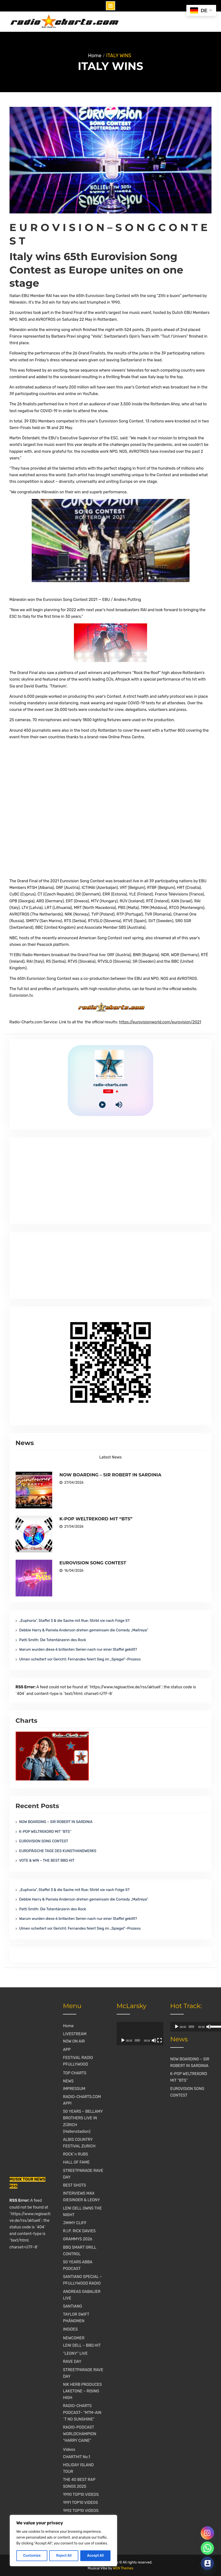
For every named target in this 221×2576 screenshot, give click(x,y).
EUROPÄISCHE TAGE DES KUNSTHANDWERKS (57, 1851)
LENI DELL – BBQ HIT (82, 2345)
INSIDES (70, 2329)
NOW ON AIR (74, 2041)
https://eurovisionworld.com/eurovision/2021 (160, 1022)
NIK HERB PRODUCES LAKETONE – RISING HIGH (82, 2391)
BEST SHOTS (74, 2185)
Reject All (63, 2556)
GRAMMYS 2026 (77, 2239)
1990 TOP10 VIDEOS (81, 2494)
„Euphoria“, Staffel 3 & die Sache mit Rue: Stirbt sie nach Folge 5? (74, 1620)
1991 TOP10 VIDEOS (80, 2502)
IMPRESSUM (74, 2088)
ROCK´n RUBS (75, 2154)
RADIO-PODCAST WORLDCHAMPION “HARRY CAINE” (79, 2434)
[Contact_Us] (207, 2563)
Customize (32, 2556)
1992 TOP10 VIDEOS (81, 2510)
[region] (63, 2540)
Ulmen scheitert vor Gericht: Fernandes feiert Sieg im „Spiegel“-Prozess (80, 1659)
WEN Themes (123, 2568)
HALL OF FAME (76, 2162)
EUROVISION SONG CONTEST (93, 1563)
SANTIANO (72, 2306)
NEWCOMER (73, 2338)
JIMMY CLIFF (74, 2223)
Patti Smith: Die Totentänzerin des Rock (52, 1640)
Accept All (95, 2556)
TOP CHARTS (74, 2073)
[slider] (187, 2026)
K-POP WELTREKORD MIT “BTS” (96, 1519)
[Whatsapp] (207, 2548)
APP (66, 2049)
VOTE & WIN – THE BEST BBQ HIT (47, 1860)
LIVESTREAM (74, 2034)
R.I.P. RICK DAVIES (79, 2231)
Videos (69, 2449)
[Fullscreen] (154, 2040)
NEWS (68, 2081)
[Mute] (150, 2040)
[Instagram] (207, 2533)
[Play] (102, 1105)
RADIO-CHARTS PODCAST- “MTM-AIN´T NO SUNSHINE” (82, 2412)
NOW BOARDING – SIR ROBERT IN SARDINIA (110, 1475)
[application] (137, 2033)
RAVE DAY (72, 2361)
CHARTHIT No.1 (76, 2456)
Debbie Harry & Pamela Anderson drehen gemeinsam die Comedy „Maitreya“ (83, 1630)
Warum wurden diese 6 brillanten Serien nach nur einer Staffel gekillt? (78, 1649)
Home (68, 2025)
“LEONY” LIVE (75, 2353)
